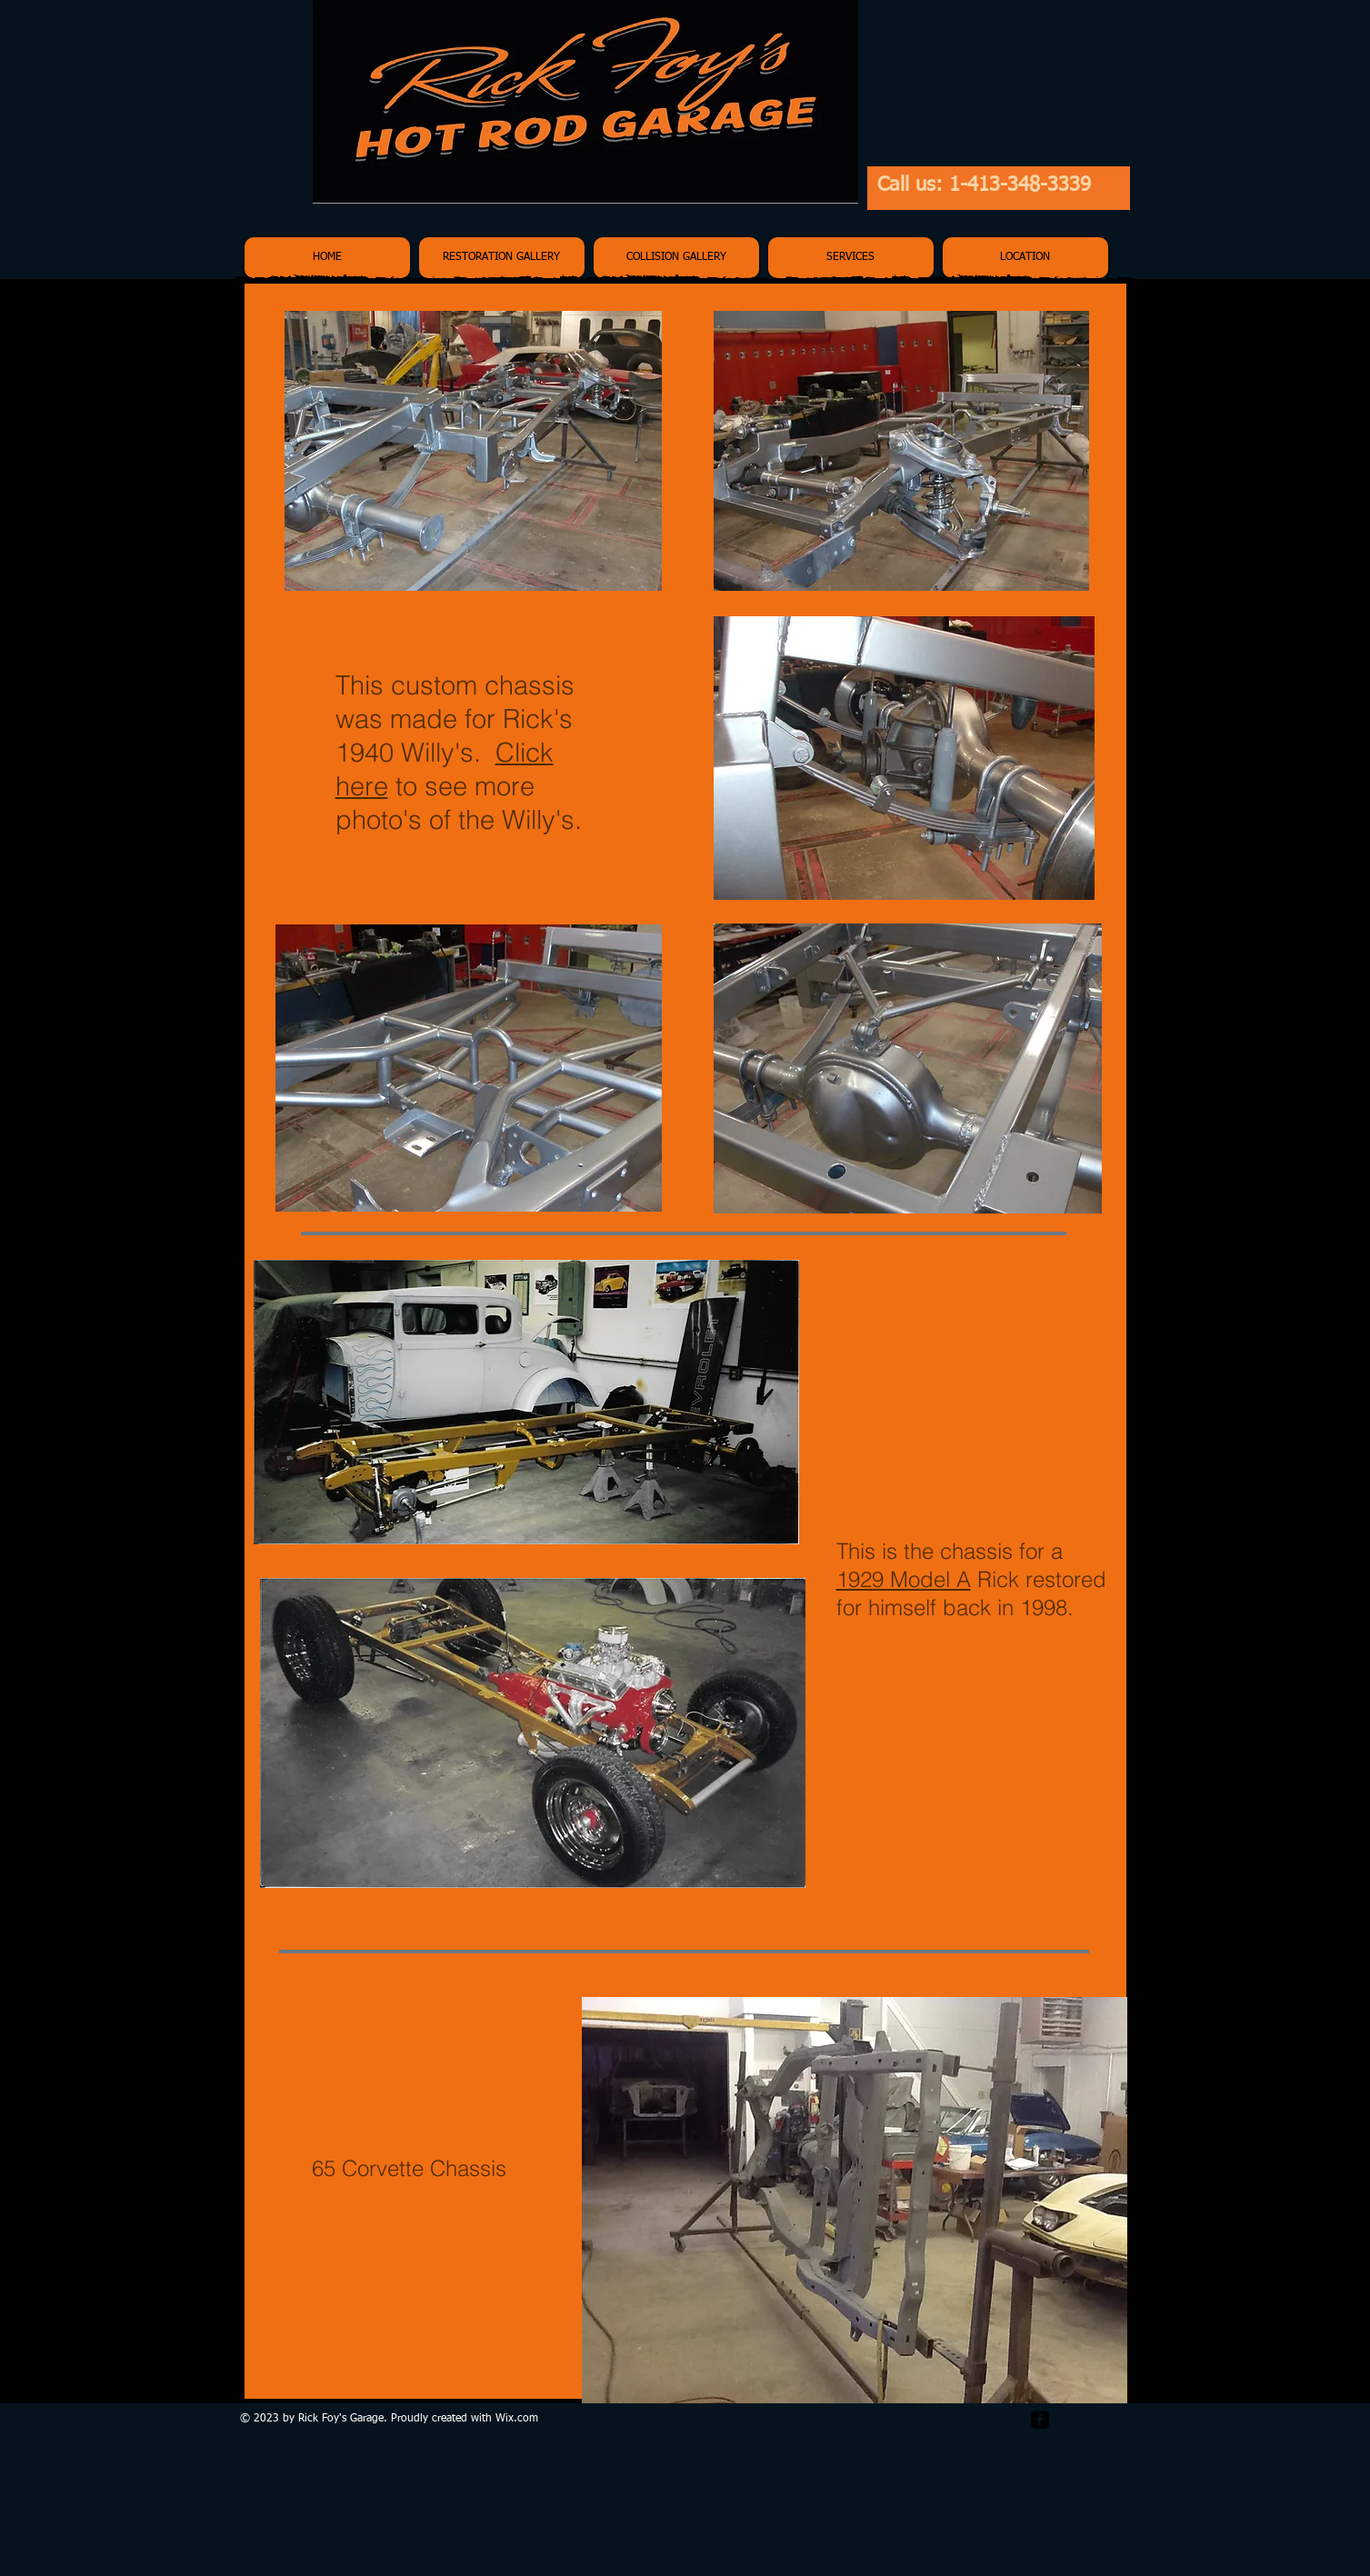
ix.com (521, 2418)
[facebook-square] (1040, 2420)
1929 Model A (903, 1579)
